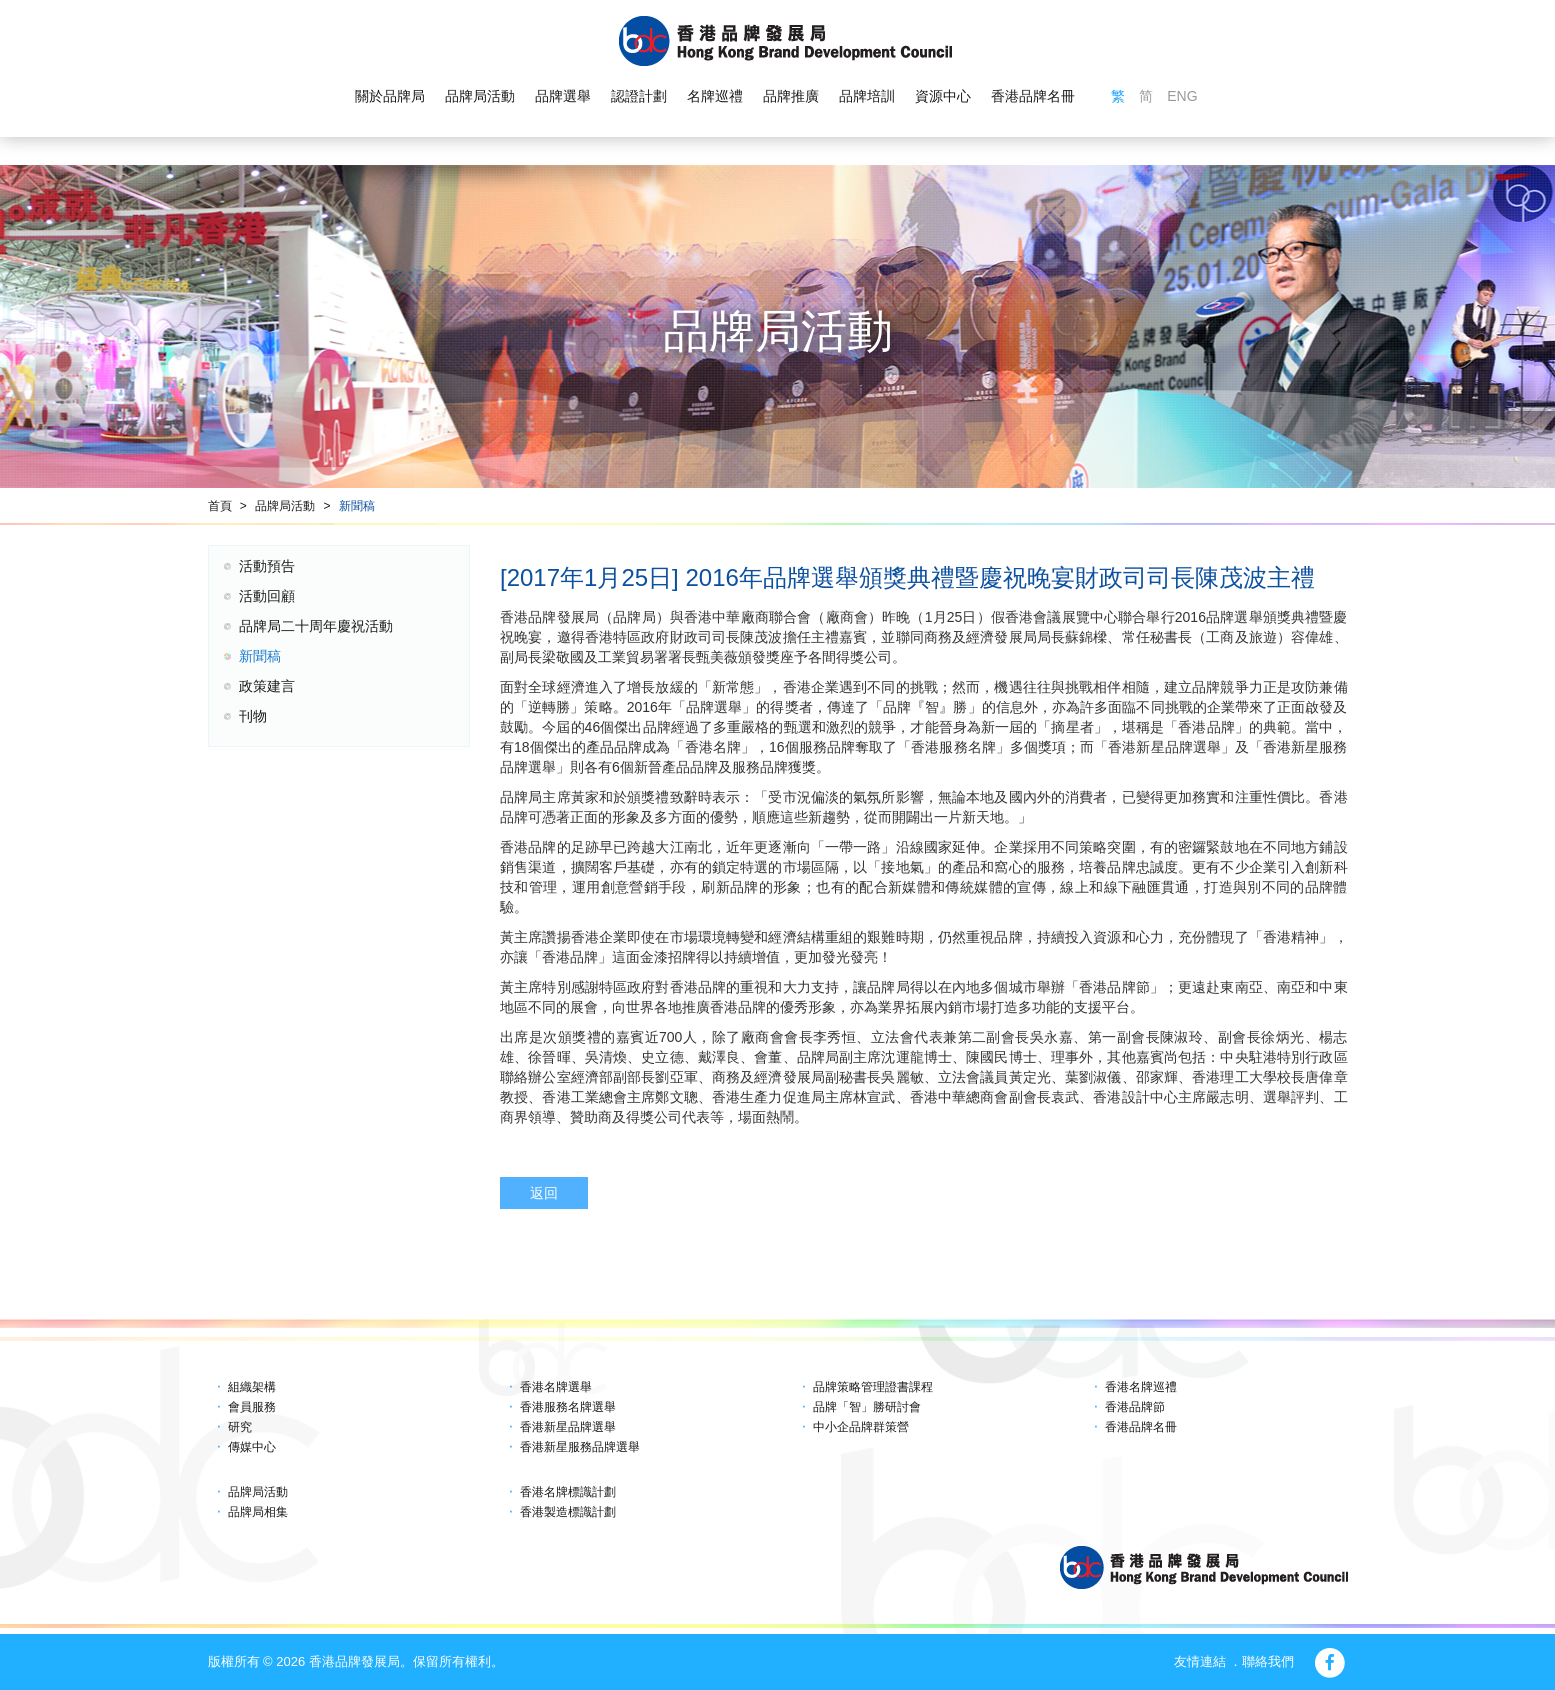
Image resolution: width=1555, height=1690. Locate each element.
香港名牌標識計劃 (568, 1492)
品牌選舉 (563, 96)
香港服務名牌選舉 (568, 1407)
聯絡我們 (1268, 1661)
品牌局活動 (480, 96)
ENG (1182, 96)
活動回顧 (267, 596)
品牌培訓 (867, 96)
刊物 (253, 716)
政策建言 (267, 686)
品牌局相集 (258, 1512)
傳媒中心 (252, 1447)
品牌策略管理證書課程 (873, 1387)
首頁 (220, 506)
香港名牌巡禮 (1141, 1387)
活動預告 (267, 566)
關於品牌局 (390, 96)
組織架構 (252, 1387)
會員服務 (252, 1407)
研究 (240, 1427)
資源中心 (943, 96)
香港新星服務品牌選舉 (580, 1447)
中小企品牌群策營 (861, 1427)
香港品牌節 (1135, 1407)
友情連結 (1200, 1661)
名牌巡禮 (715, 96)
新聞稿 (357, 506)
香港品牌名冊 (1033, 96)
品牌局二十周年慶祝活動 (316, 626)
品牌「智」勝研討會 (867, 1407)
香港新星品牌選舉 (568, 1427)
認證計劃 (639, 96)
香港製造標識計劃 (568, 1512)
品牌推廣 (791, 96)
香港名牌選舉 (556, 1387)
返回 (544, 1193)
